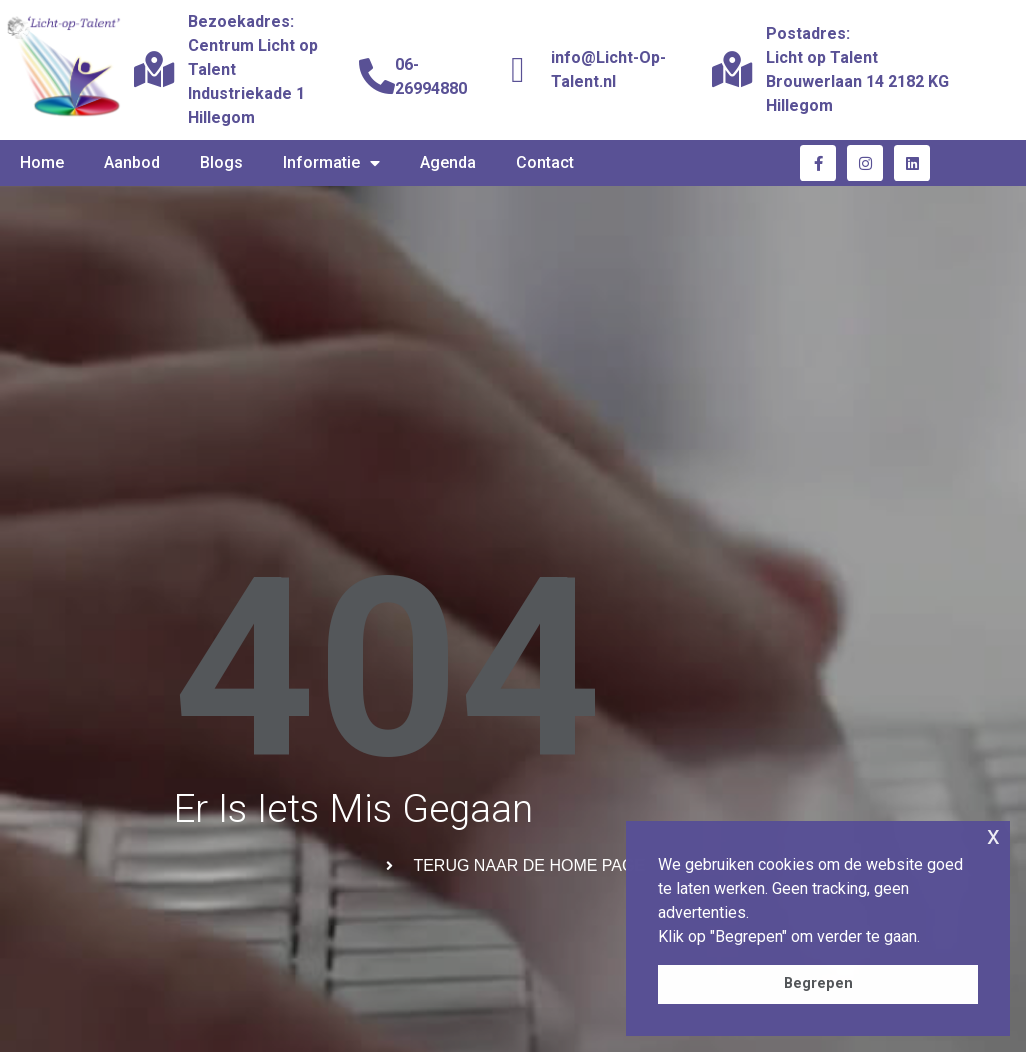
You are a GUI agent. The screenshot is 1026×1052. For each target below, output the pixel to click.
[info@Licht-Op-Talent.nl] (518, 70)
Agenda (448, 162)
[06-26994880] (377, 77)
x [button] (993, 835)
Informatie (331, 163)
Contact (545, 162)
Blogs (221, 162)
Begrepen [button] (818, 983)
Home (42, 162)
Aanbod (132, 162)
